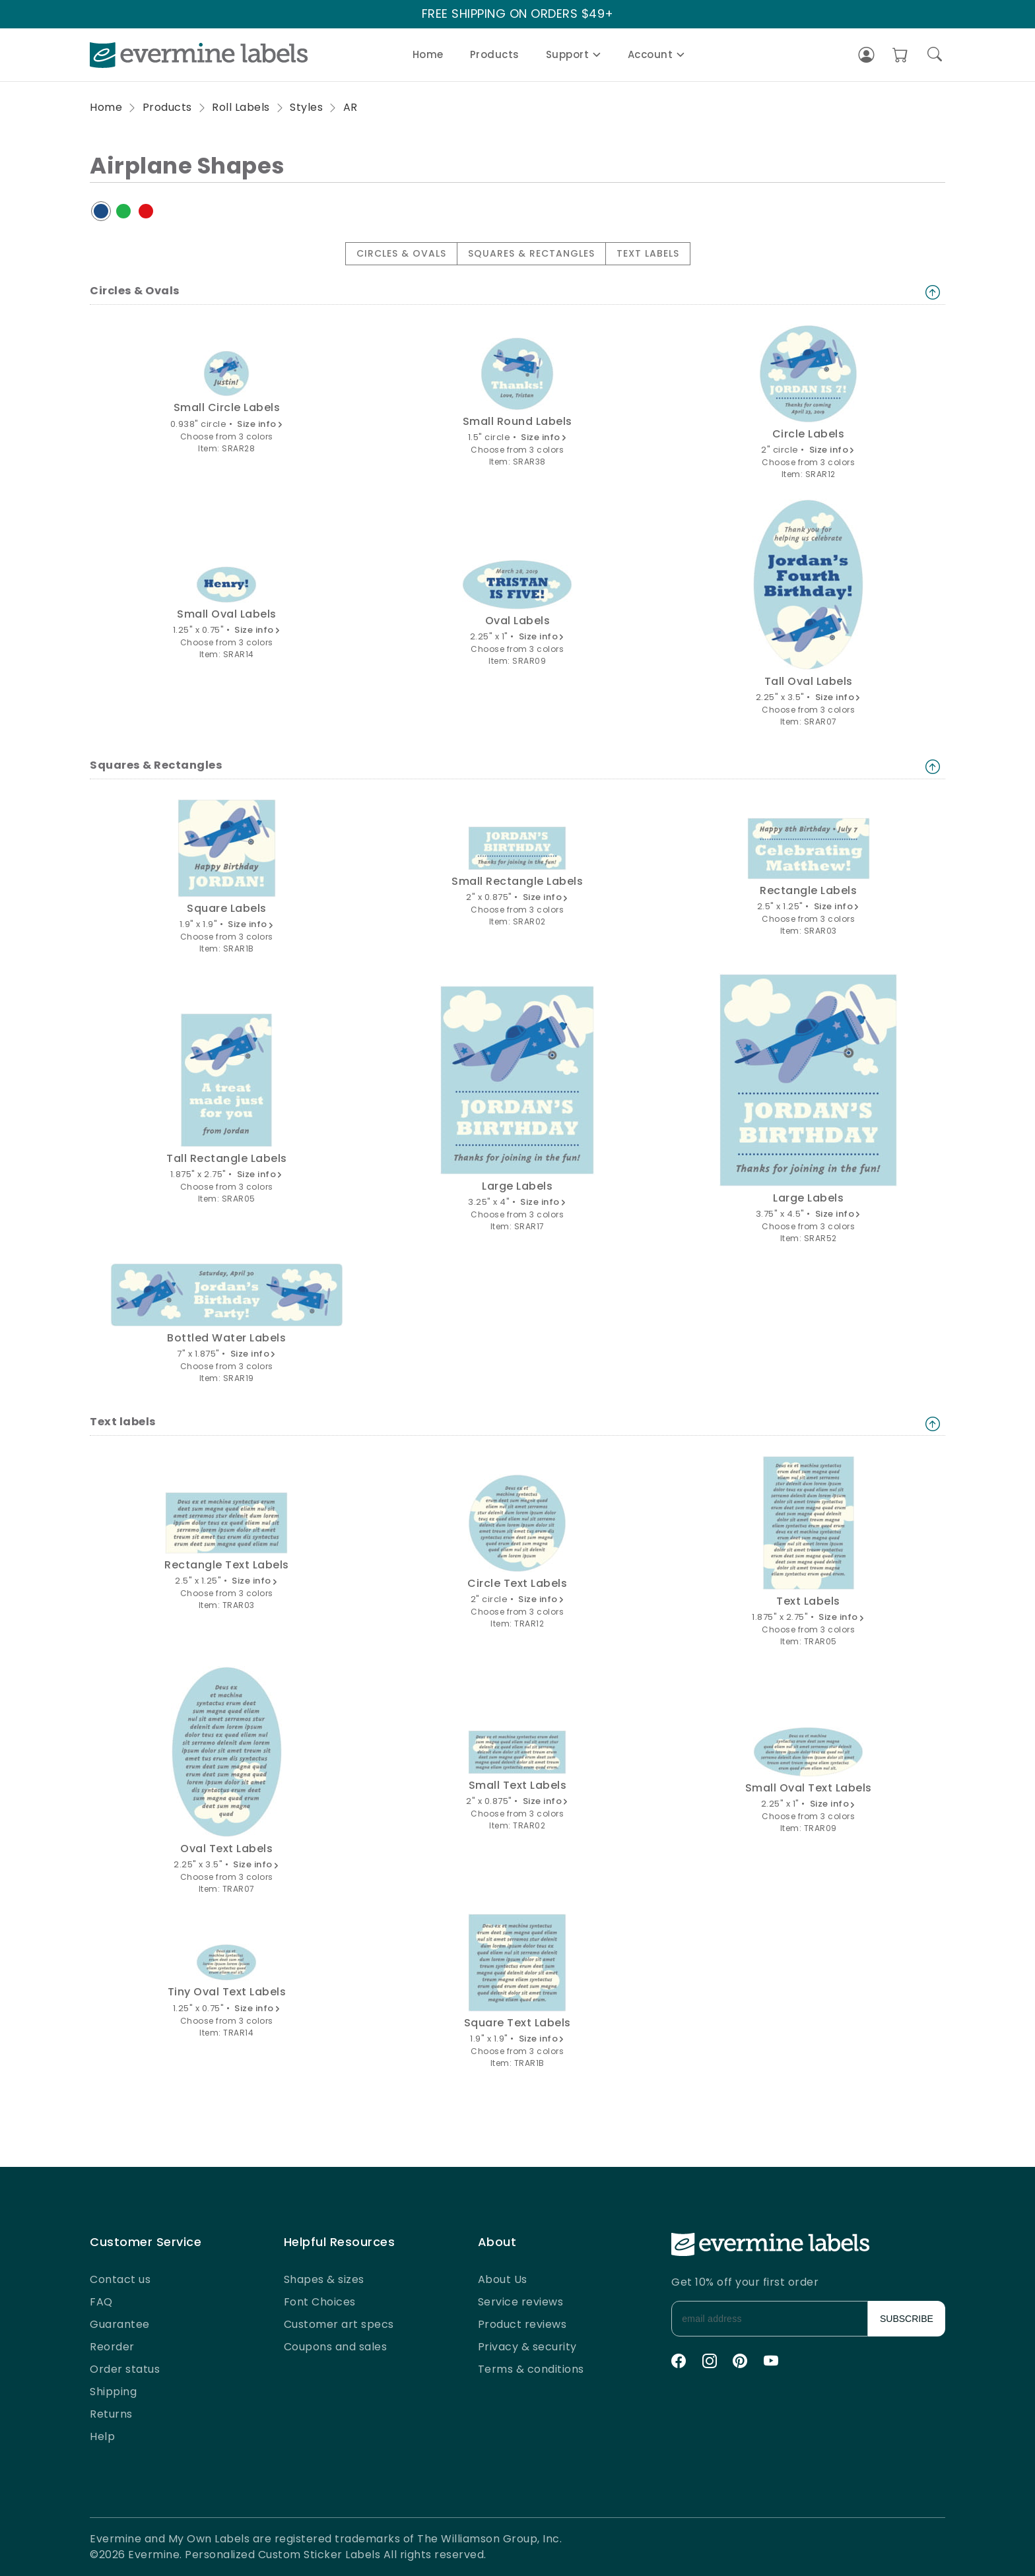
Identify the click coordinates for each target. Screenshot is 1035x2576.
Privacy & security (527, 2346)
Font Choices (320, 2301)
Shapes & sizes (324, 2279)
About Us (502, 2279)
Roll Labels (241, 107)
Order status (125, 2369)
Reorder (112, 2346)
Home (428, 54)
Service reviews (521, 2301)
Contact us (120, 2279)
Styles (306, 107)
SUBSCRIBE (906, 2318)
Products (494, 54)
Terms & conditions (531, 2369)
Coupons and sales (335, 2346)
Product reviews (522, 2324)
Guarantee (120, 2324)
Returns (111, 2414)
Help (102, 2436)
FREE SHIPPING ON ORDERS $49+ (518, 14)
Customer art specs (339, 2324)
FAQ (101, 2301)
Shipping (113, 2391)
